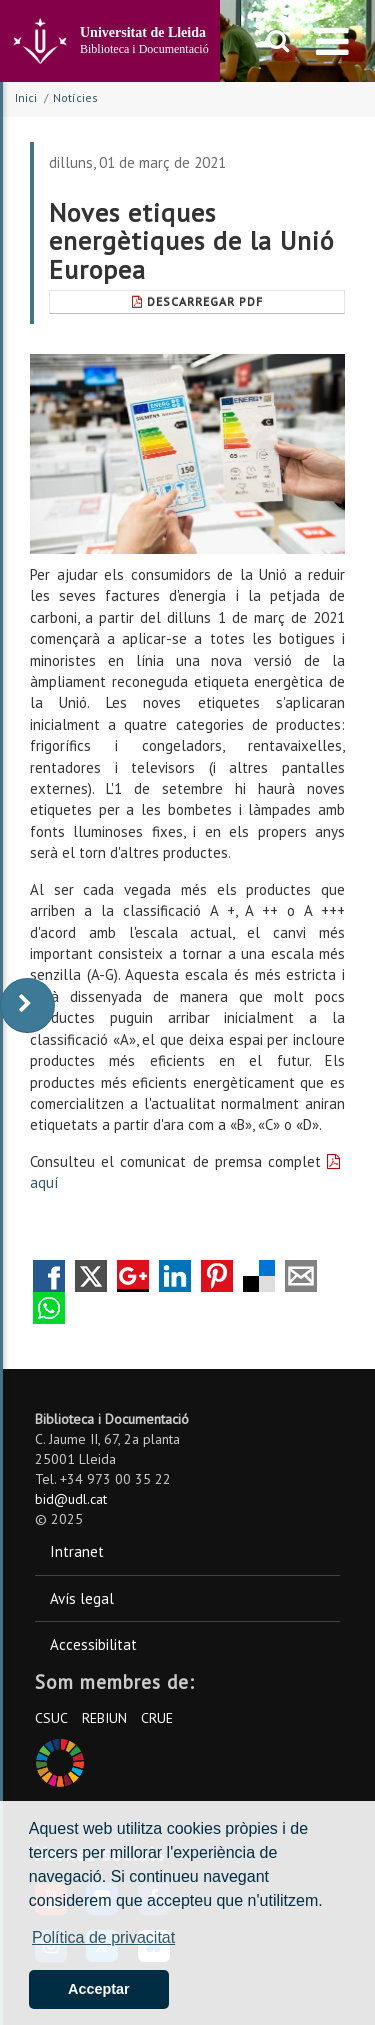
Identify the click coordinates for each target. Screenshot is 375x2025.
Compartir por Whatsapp (49, 1308)
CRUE (157, 1718)
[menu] (332, 41)
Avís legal (82, 1598)
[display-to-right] (27, 1005)
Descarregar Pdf (197, 301)
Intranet (77, 1551)
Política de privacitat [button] (103, 1937)
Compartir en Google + (133, 1276)
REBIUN (104, 1718)
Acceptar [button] (99, 1989)
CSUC (51, 1718)
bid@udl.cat (71, 1499)
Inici (26, 97)
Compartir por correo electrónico (301, 1276)
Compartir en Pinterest (217, 1276)
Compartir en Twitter (91, 1276)
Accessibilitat (93, 1644)
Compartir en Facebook (49, 1276)
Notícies (75, 97)
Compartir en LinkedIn (175, 1276)
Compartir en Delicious (259, 1276)
